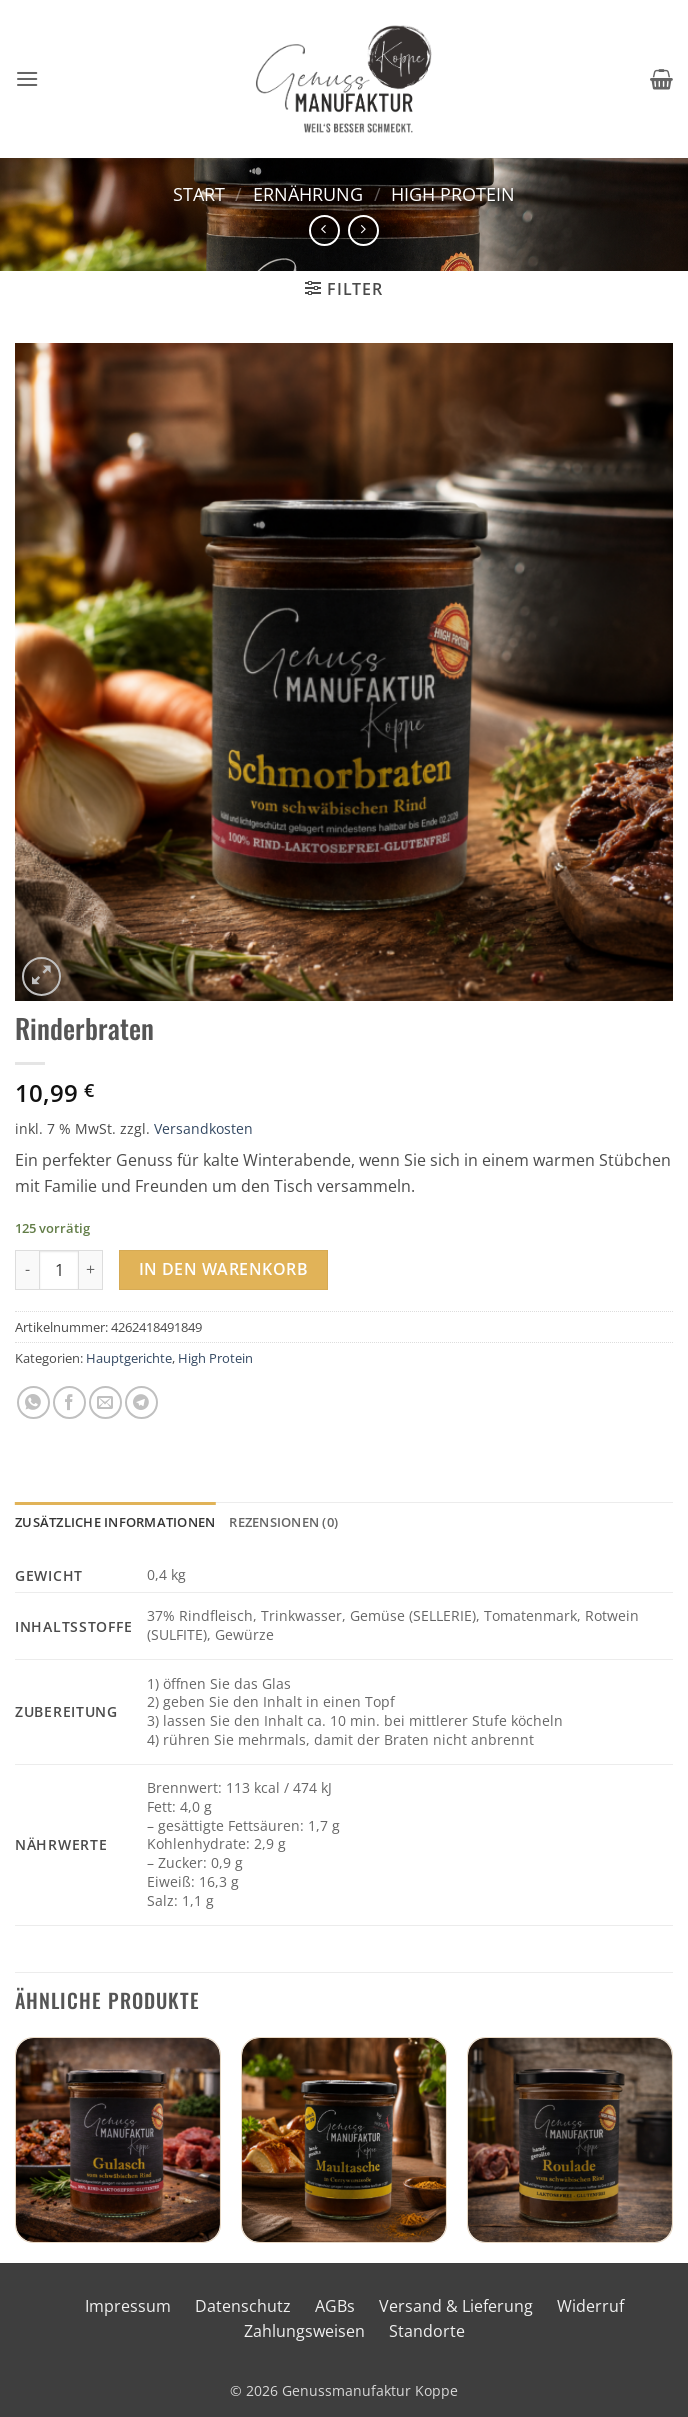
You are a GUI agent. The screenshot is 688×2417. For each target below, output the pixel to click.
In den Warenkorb (223, 1269)
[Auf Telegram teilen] (141, 1402)
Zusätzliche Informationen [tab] (115, 1522)
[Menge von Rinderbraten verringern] (27, 1270)
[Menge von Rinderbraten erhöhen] (91, 1270)
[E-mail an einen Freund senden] (105, 1402)
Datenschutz (243, 2306)
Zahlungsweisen (304, 2331)
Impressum (128, 2306)
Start (199, 193)
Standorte (427, 2331)
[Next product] (324, 230)
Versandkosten (203, 1128)
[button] (27, 78)
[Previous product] (363, 230)
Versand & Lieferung (456, 2306)
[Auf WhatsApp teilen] (33, 1402)
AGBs (335, 2306)
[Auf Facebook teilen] (69, 1402)
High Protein (453, 193)
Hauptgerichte (129, 1358)
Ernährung (308, 193)
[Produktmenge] (59, 1270)
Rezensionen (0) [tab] (283, 1522)
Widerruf (590, 2306)
